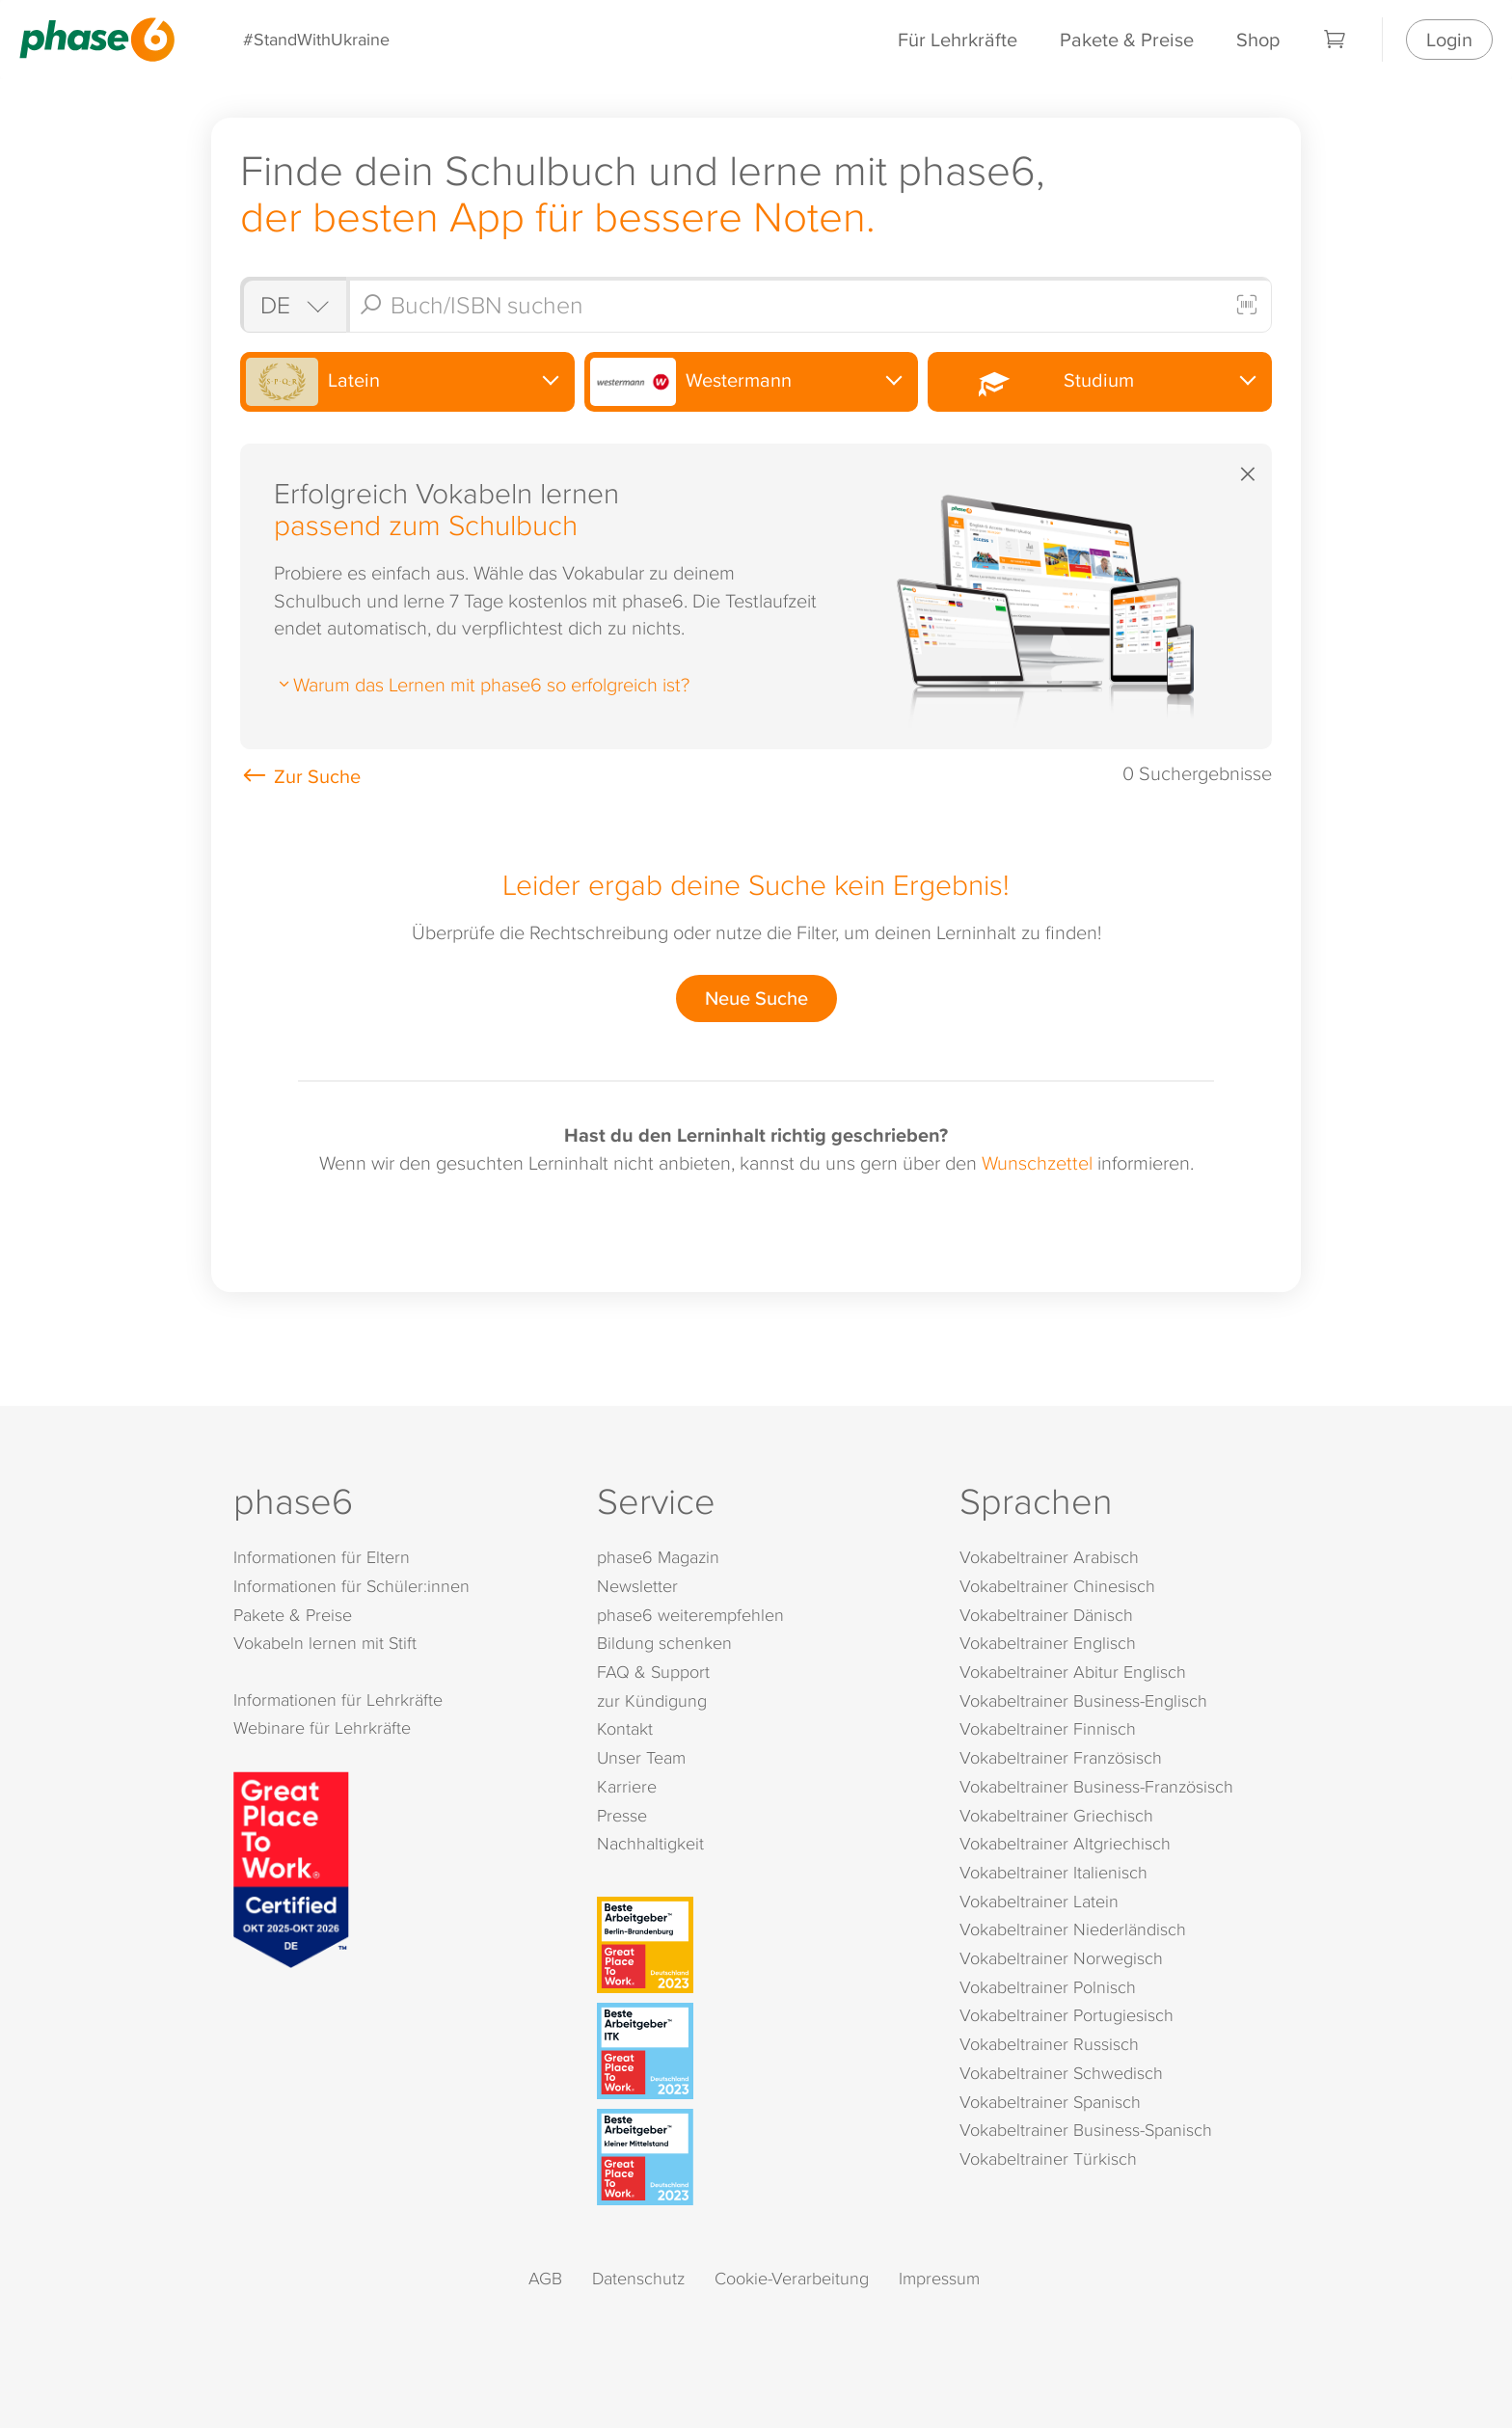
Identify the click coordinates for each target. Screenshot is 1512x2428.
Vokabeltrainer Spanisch (1050, 2102)
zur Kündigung (652, 1700)
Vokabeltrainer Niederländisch (1072, 1929)
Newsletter (637, 1586)
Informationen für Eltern (321, 1557)
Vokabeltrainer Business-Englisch (1083, 1700)
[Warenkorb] (1335, 39)
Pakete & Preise (1127, 39)
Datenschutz (638, 2278)
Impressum (939, 2278)
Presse (622, 1815)
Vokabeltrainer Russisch (1049, 2044)
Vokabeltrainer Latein (1039, 1901)
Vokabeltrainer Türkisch (1048, 2158)
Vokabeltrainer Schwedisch (1061, 2073)
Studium (1033, 381)
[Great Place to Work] (291, 1866)
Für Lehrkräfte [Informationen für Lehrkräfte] (957, 39)
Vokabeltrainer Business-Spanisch (1085, 2130)
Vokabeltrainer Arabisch (1049, 1557)
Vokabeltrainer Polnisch (1047, 1987)
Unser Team (641, 1757)
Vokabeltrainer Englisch (1047, 1643)
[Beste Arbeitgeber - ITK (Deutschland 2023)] (760, 2051)
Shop (1258, 39)
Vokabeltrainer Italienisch (1053, 1872)
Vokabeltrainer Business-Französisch (1096, 1786)
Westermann (691, 382)
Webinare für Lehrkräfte (322, 1727)
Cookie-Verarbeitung (792, 2278)
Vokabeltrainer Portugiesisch (1066, 2015)
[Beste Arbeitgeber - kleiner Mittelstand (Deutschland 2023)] (760, 2157)
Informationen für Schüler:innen (351, 1586)
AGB (545, 2278)
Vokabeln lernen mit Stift (325, 1643)
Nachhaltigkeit (650, 1843)
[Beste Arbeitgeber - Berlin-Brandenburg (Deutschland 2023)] (760, 1945)
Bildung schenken (664, 1643)
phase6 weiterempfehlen (690, 1615)
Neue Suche (756, 998)
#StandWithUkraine (316, 39)
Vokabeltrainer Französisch (1060, 1757)
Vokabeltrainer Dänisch (1046, 1615)
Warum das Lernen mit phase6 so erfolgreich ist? (481, 683)
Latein (313, 382)
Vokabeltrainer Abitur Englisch (1072, 1671)
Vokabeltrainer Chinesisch (1057, 1586)
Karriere (627, 1786)
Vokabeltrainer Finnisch (1047, 1728)
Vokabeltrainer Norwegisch (1061, 1958)
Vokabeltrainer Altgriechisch (1065, 1843)
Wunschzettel (1037, 1161)
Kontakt (625, 1728)
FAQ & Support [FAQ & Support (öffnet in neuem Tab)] (653, 1671)
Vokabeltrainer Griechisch (1056, 1815)
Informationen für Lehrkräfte (338, 1699)
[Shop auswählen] (293, 305)
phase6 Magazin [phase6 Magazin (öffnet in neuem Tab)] (658, 1557)
